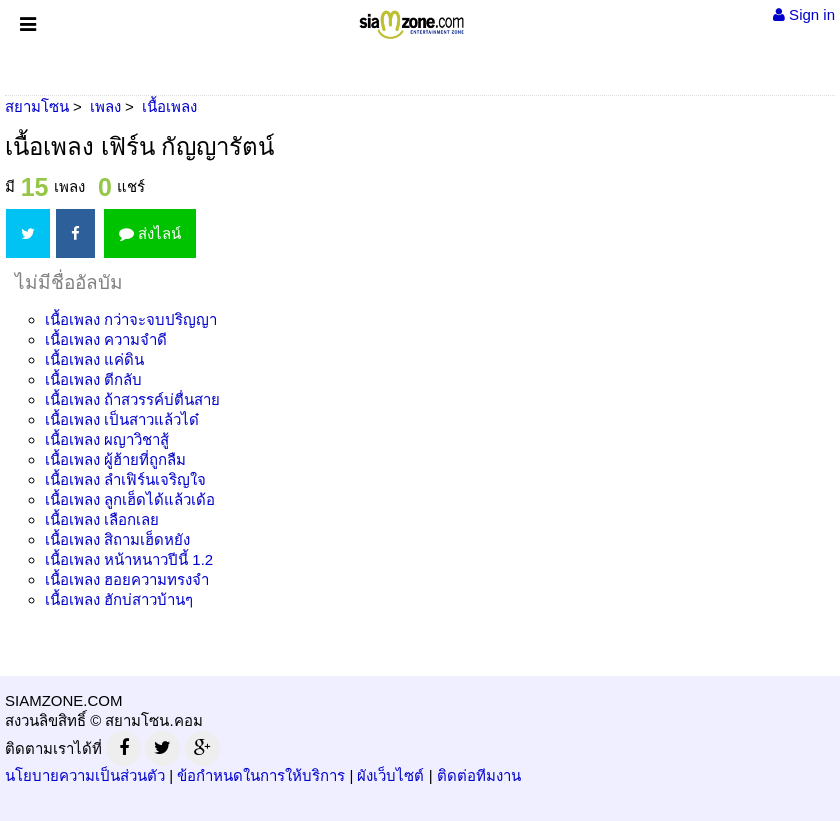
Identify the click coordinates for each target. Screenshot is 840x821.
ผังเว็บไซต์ (390, 775)
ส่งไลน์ (150, 233)
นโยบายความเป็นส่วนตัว (85, 775)
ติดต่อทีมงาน (479, 775)
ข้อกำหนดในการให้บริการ (261, 775)
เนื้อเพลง (131, 319)
